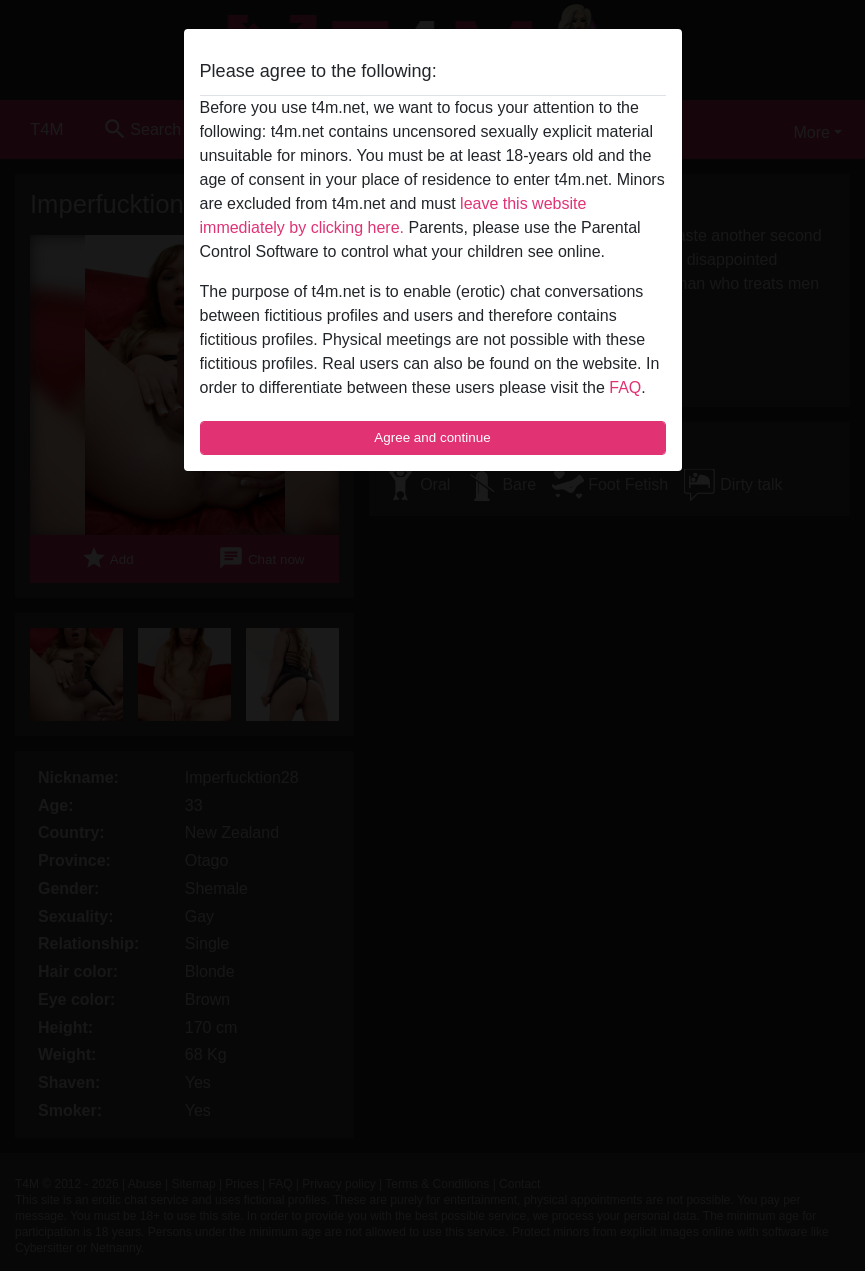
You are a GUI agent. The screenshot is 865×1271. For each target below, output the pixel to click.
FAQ (625, 387)
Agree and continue (432, 437)
